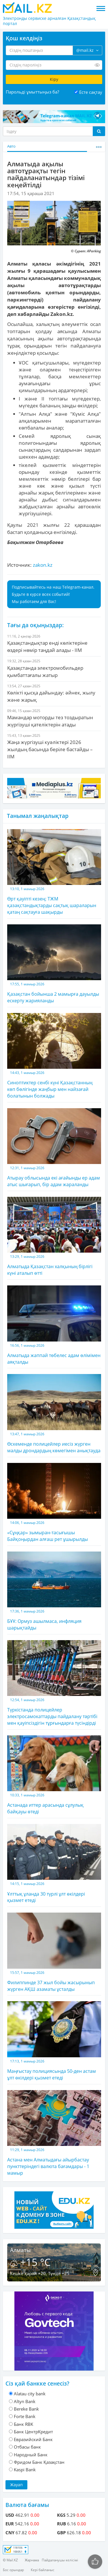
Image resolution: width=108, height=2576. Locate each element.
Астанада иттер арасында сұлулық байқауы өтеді (54, 1775)
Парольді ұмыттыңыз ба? (32, 92)
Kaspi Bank (25, 2469)
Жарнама (32, 2560)
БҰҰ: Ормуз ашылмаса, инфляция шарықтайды (54, 1591)
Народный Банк (31, 2454)
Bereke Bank (26, 2409)
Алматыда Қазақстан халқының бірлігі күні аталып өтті (54, 1236)
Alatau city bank (30, 2393)
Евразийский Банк (33, 2439)
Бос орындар (13, 2569)
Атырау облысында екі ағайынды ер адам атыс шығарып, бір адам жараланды (54, 1148)
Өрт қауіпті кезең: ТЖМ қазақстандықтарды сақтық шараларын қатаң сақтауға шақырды (54, 872)
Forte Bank (24, 2416)
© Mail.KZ (10, 2560)
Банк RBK (23, 2424)
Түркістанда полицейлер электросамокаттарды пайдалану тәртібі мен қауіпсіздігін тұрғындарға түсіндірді (54, 1683)
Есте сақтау (90, 92)
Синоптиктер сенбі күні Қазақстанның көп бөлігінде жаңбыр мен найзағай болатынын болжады (54, 1056)
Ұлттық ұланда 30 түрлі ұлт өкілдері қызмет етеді (54, 1863)
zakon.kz (42, 565)
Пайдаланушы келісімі (60, 2560)
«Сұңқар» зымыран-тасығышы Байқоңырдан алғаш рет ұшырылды (54, 1502)
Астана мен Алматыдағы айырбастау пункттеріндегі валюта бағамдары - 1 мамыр (54, 2133)
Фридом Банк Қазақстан (39, 2462)
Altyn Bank (24, 2401)
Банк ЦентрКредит (33, 2431)
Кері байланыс (42, 2569)
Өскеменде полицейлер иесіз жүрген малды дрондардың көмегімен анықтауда (54, 1413)
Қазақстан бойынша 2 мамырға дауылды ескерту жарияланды (54, 964)
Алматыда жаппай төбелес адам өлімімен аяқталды (54, 1325)
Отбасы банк (27, 2447)
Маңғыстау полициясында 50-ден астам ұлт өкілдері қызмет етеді (54, 2041)
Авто (11, 146)
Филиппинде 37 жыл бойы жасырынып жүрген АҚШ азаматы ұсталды (54, 1952)
